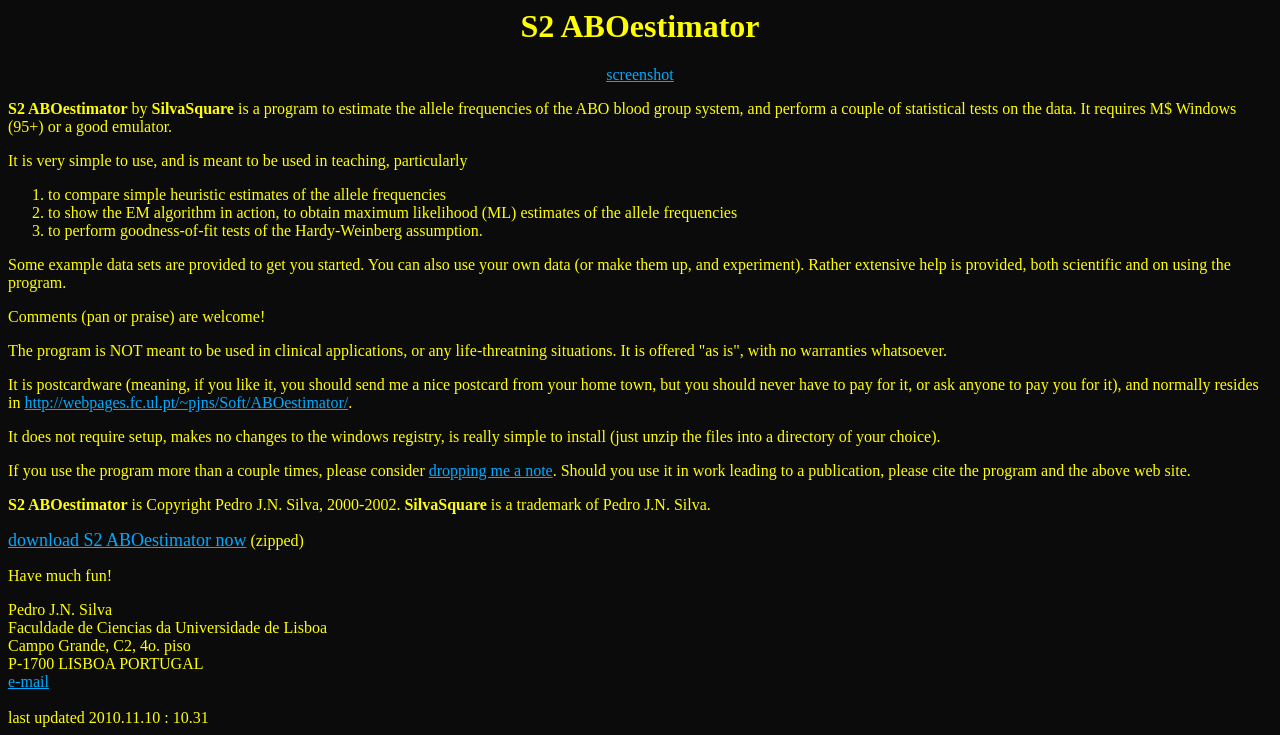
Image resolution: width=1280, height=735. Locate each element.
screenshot (640, 74)
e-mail (28, 681)
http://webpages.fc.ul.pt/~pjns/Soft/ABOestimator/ (186, 402)
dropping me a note (491, 470)
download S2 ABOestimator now (127, 540)
